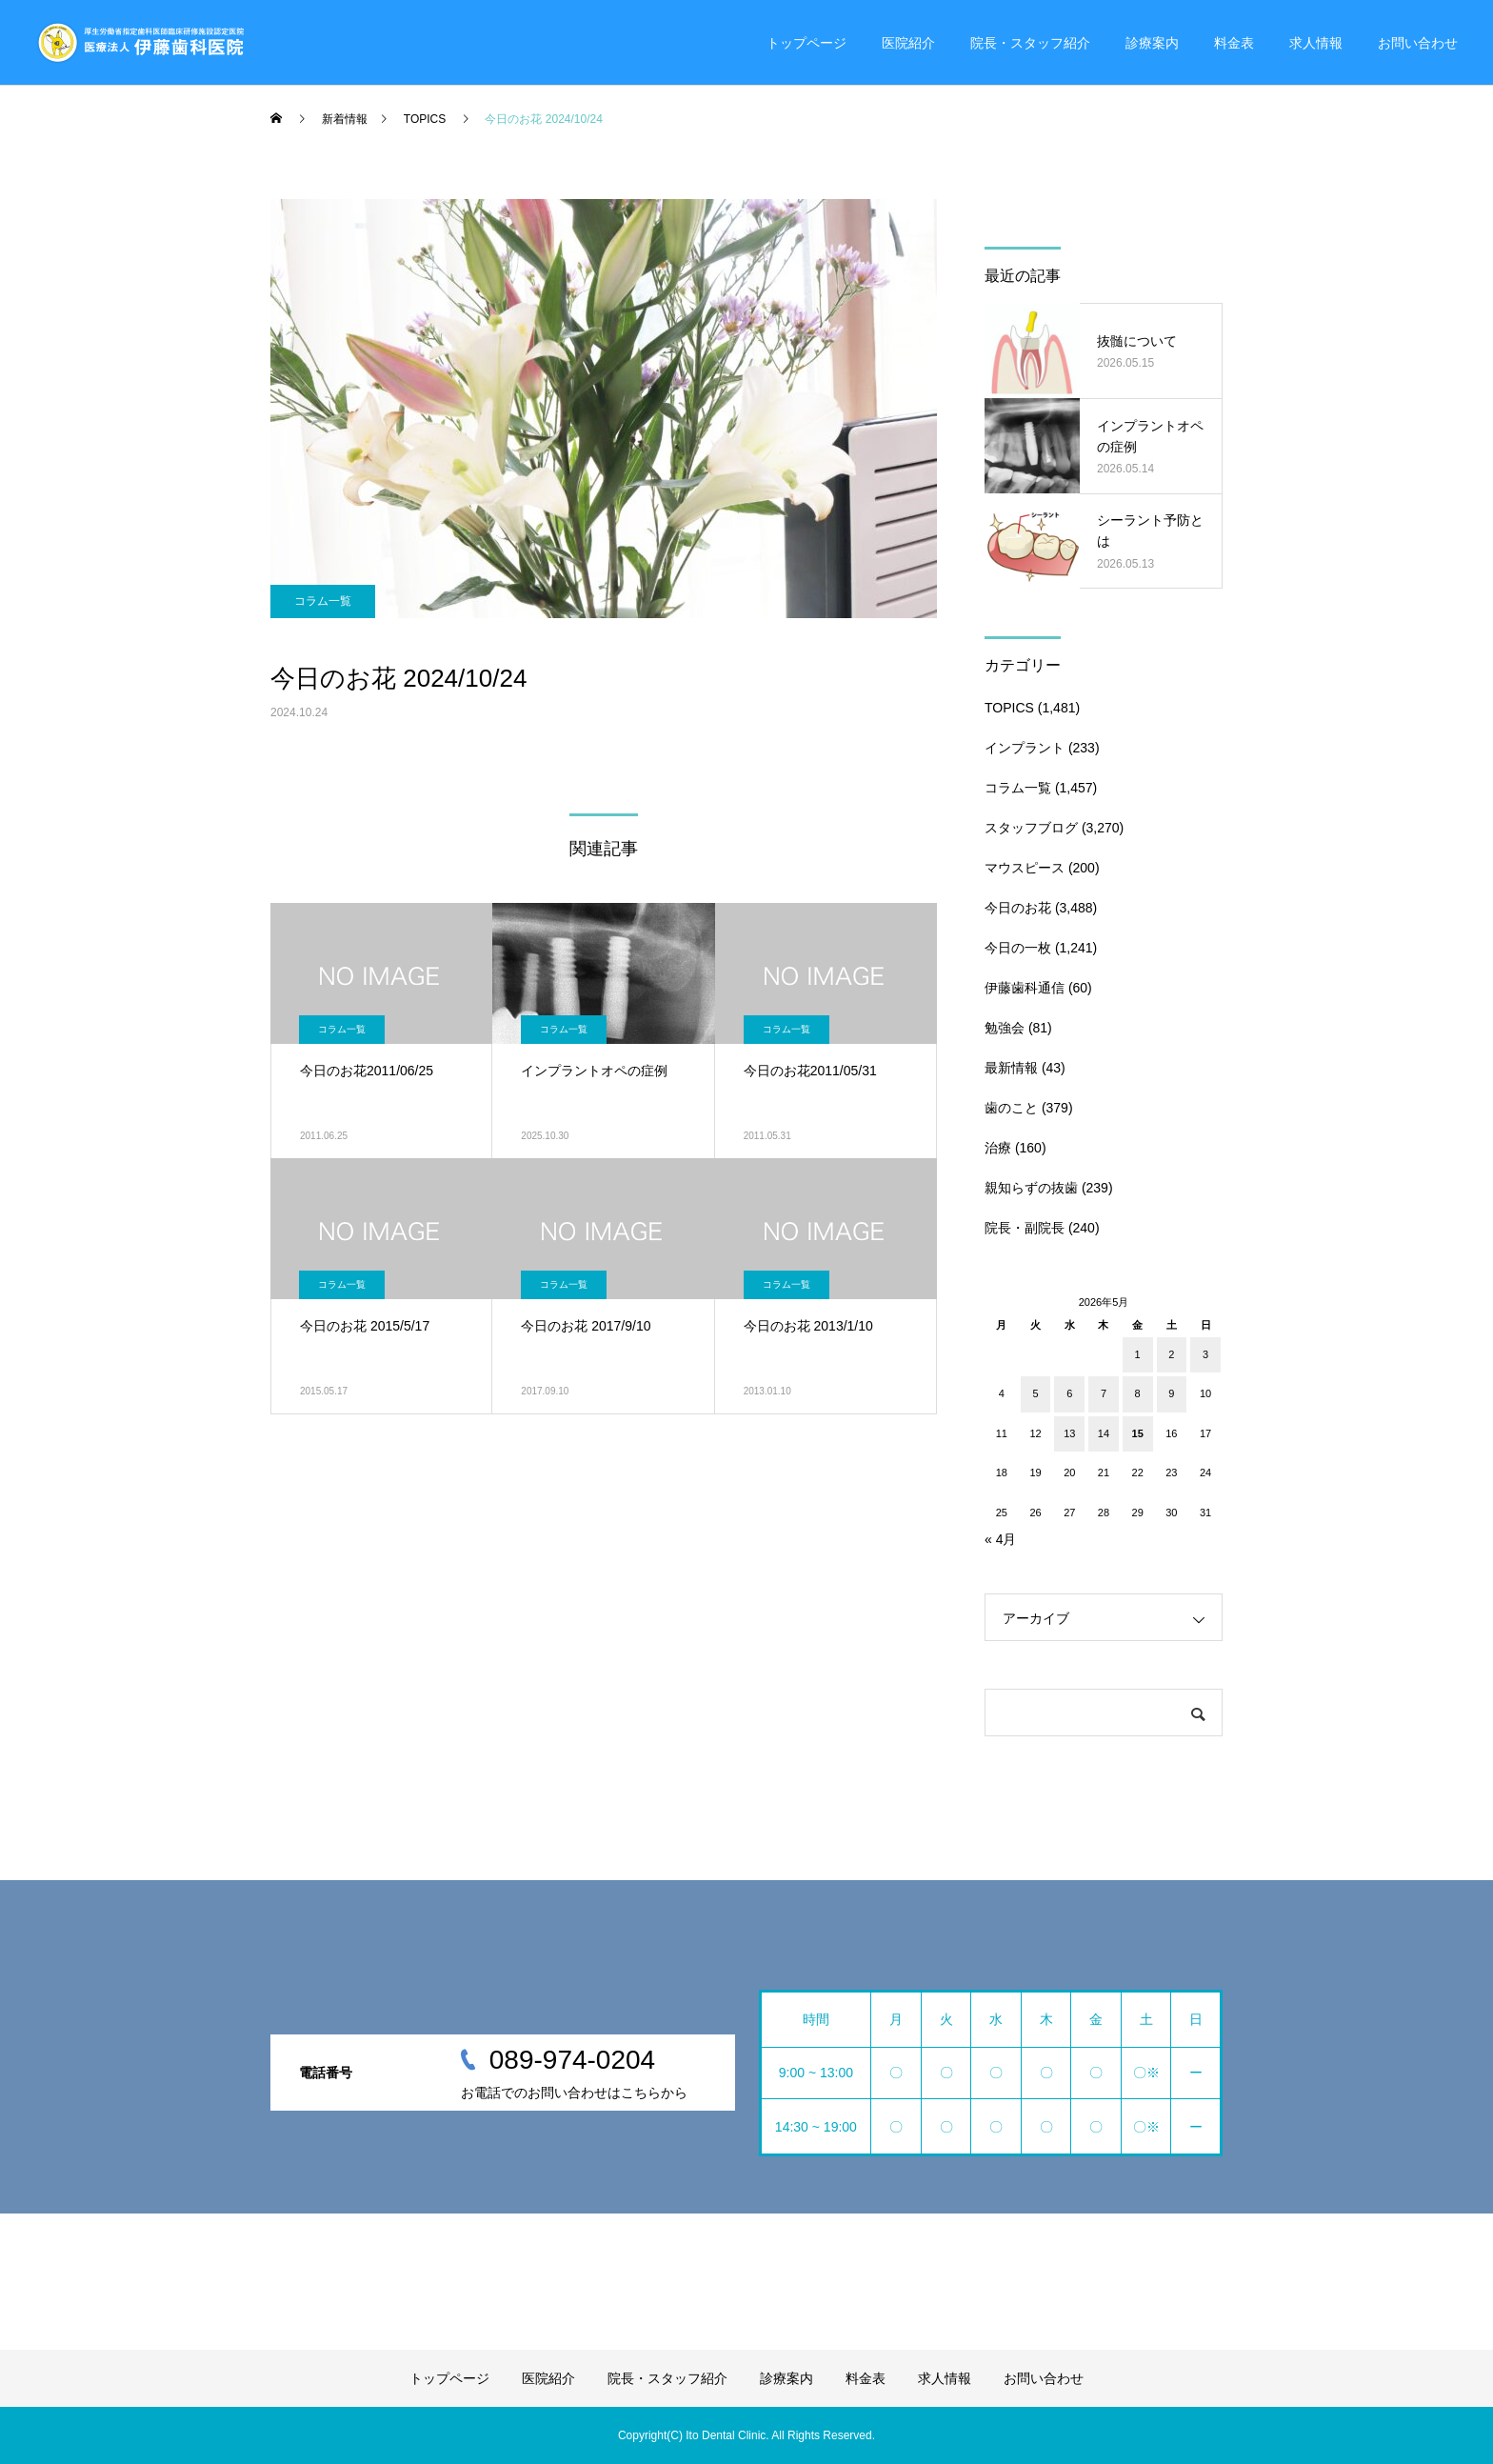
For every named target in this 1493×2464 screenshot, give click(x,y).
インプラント (1025, 747)
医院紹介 (908, 42)
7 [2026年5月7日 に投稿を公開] (1103, 1393)
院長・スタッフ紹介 (1030, 42)
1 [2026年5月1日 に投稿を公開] (1138, 1354)
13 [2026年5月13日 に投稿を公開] (1069, 1433)
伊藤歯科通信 (1025, 987)
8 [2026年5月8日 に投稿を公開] (1138, 1393)
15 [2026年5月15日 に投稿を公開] (1138, 1433)
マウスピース (1025, 867)
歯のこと (1011, 1107)
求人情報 (1316, 42)
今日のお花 (1018, 907)
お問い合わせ (1418, 42)
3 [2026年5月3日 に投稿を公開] (1205, 1354)
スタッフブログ (1031, 827)
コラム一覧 (322, 601)
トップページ (806, 42)
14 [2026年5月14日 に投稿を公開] (1103, 1433)
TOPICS (1009, 707)
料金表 (1234, 42)
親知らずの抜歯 (1031, 1187)
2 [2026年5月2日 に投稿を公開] (1171, 1354)
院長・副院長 (1025, 1227)
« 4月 (1000, 1539)
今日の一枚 (1018, 947)
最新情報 (1011, 1067)
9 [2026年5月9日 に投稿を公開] (1171, 1393)
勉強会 (1005, 1027)
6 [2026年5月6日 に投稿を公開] (1069, 1393)
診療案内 (1152, 42)
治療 (998, 1147)
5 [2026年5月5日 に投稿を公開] (1035, 1393)
